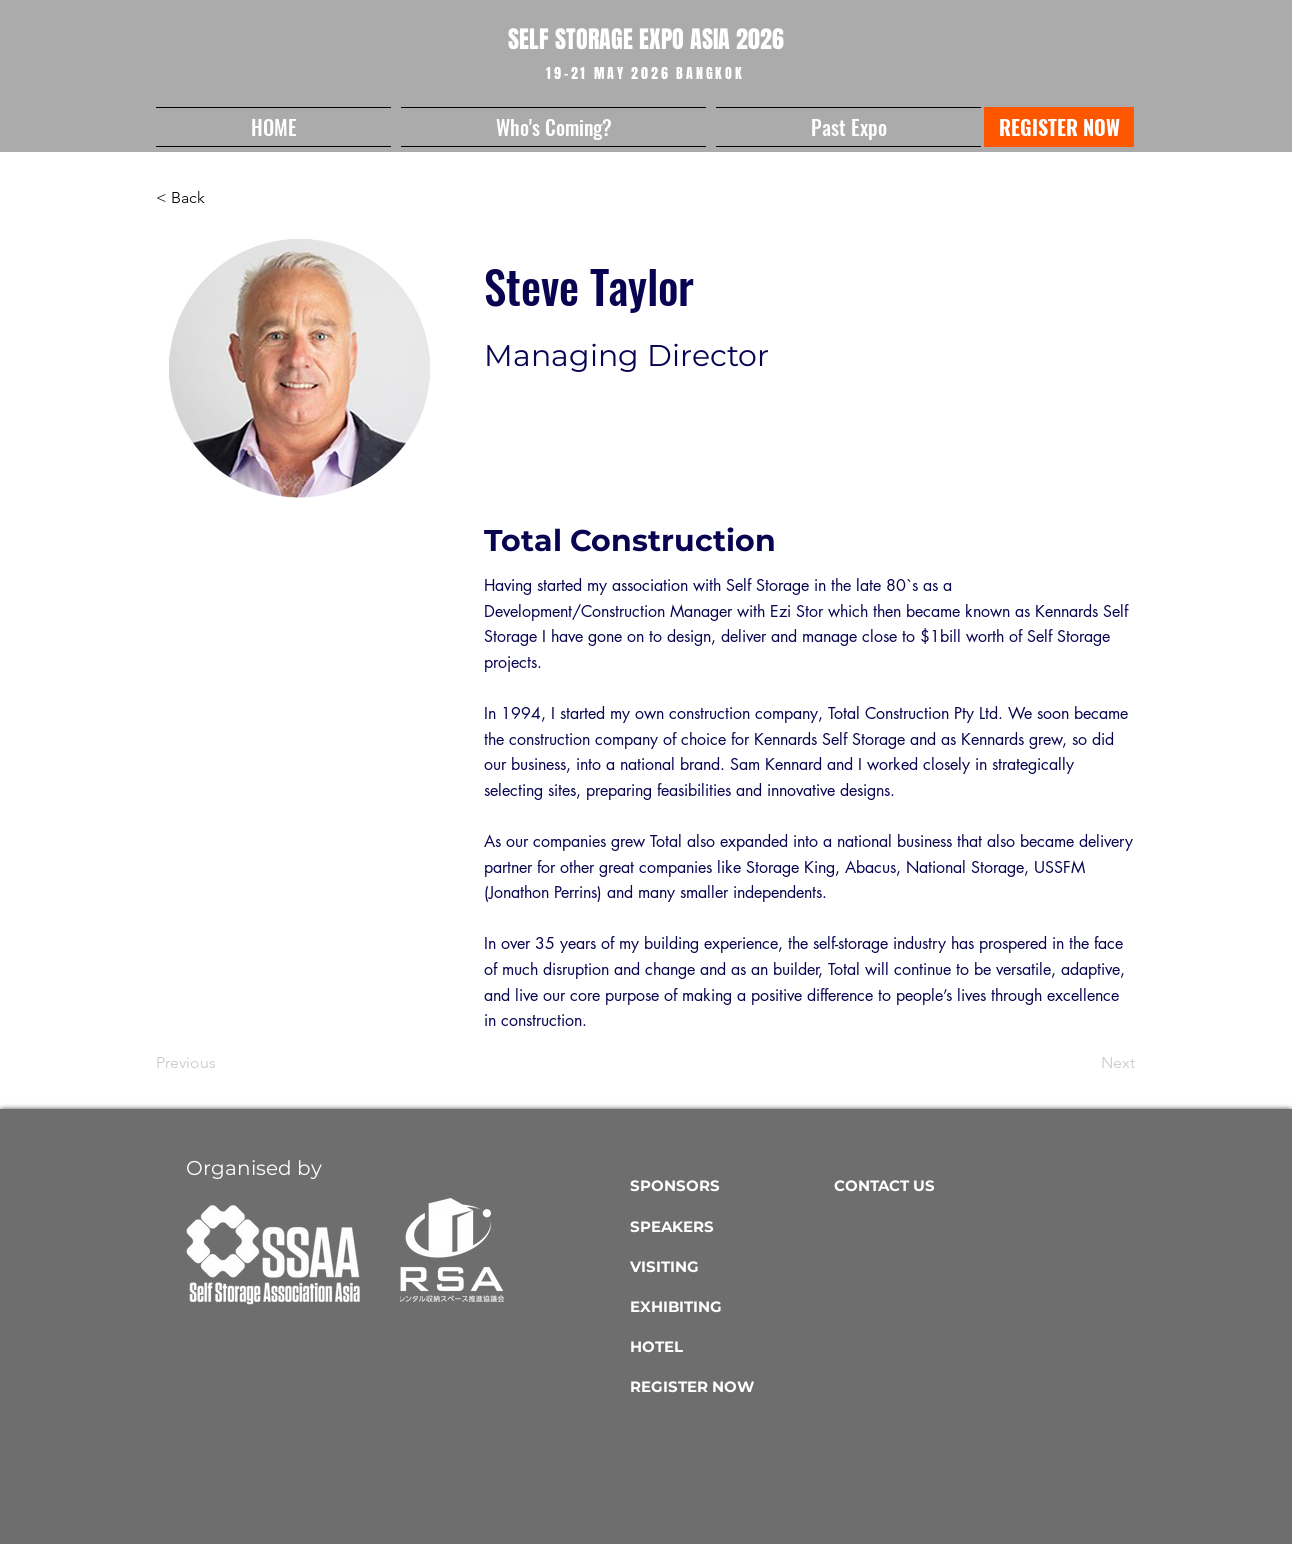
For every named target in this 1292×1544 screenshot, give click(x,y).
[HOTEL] (727, 1347)
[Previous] (222, 1064)
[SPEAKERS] (727, 1227)
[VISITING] (727, 1267)
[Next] (1085, 1064)
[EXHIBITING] (727, 1307)
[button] (553, 127)
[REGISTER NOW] (1059, 127)
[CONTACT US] (931, 1186)
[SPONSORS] (727, 1186)
